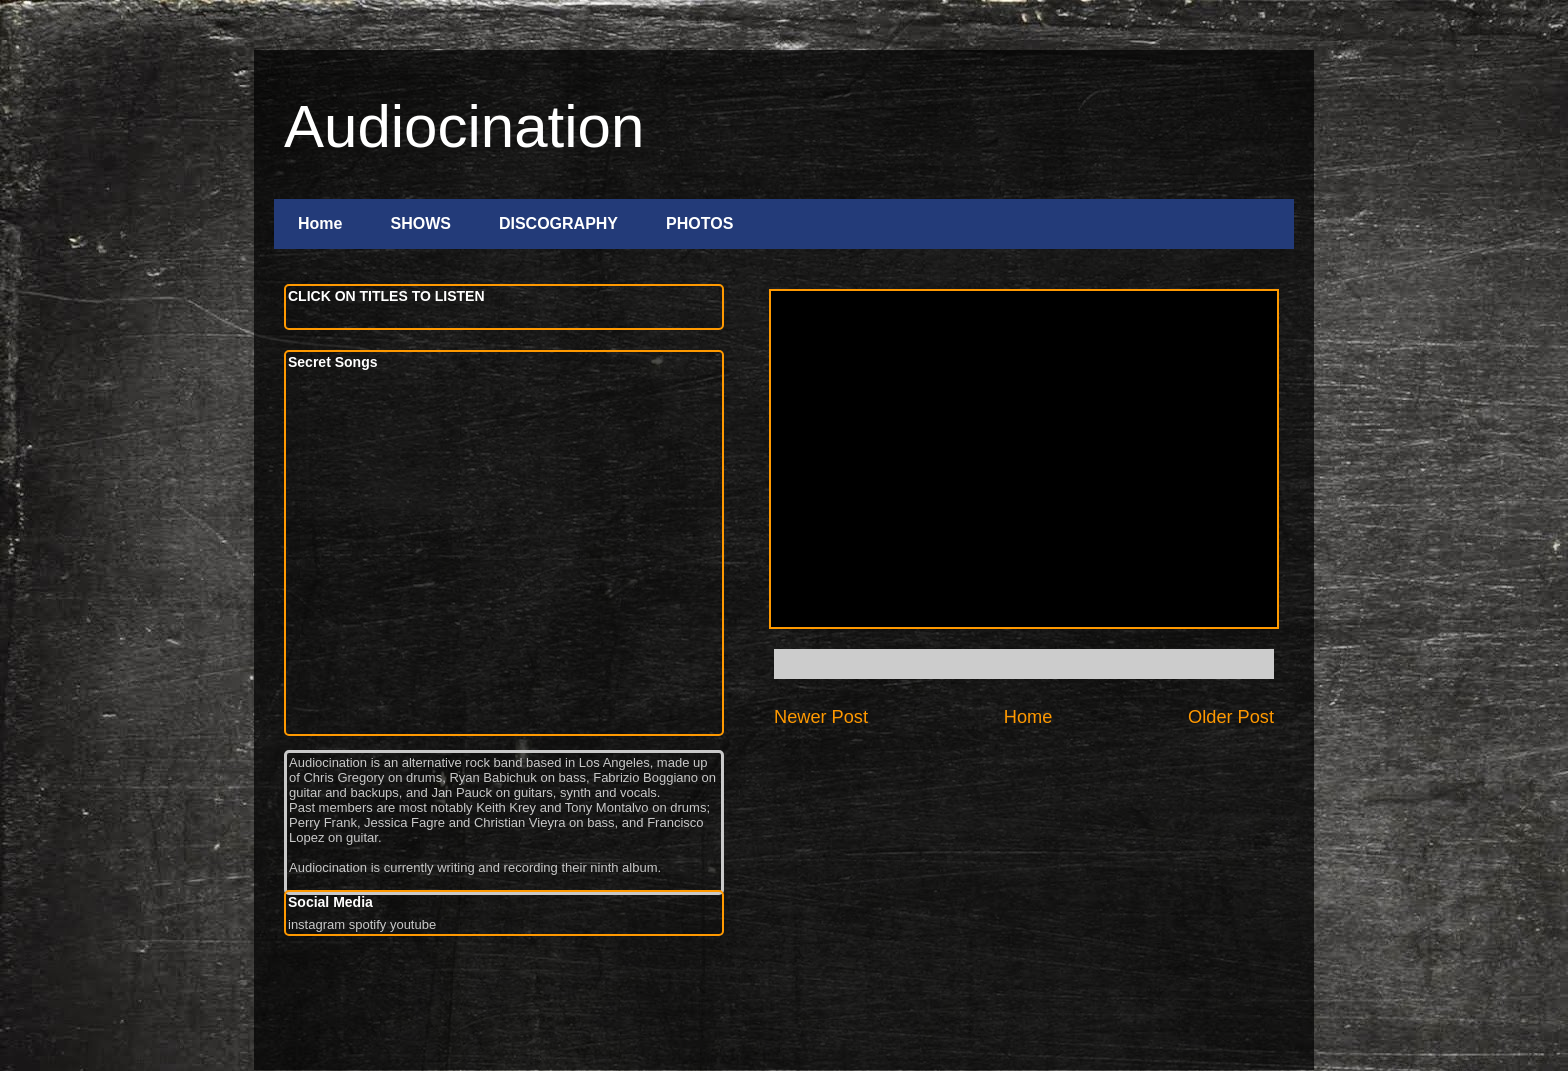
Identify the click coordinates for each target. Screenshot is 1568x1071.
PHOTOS (699, 223)
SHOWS (420, 223)
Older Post (1231, 717)
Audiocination (464, 126)
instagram (316, 924)
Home (320, 223)
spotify (368, 924)
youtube (413, 924)
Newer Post (821, 717)
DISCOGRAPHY (558, 223)
